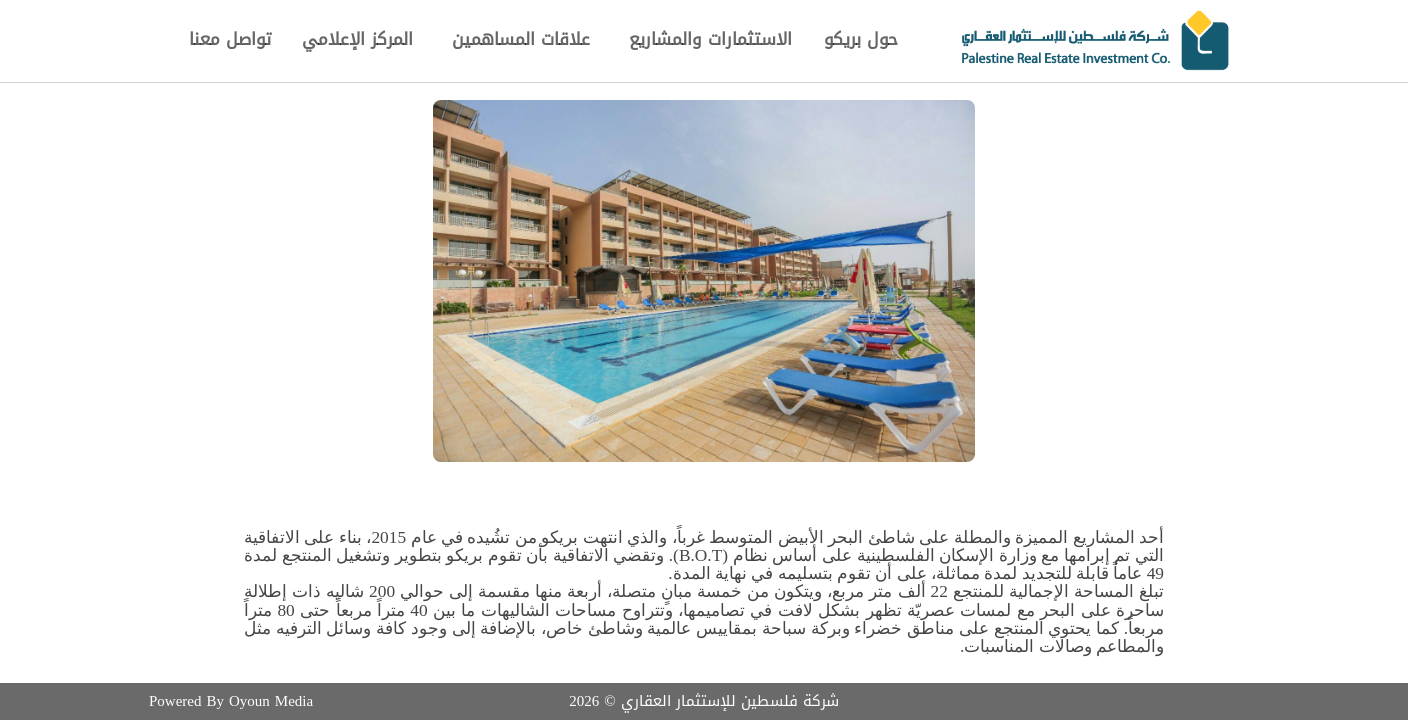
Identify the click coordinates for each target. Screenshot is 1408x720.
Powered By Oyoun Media (231, 701)
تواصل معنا (230, 39)
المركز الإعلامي (357, 38)
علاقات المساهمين (521, 38)
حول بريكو (861, 38)
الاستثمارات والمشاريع (710, 39)
